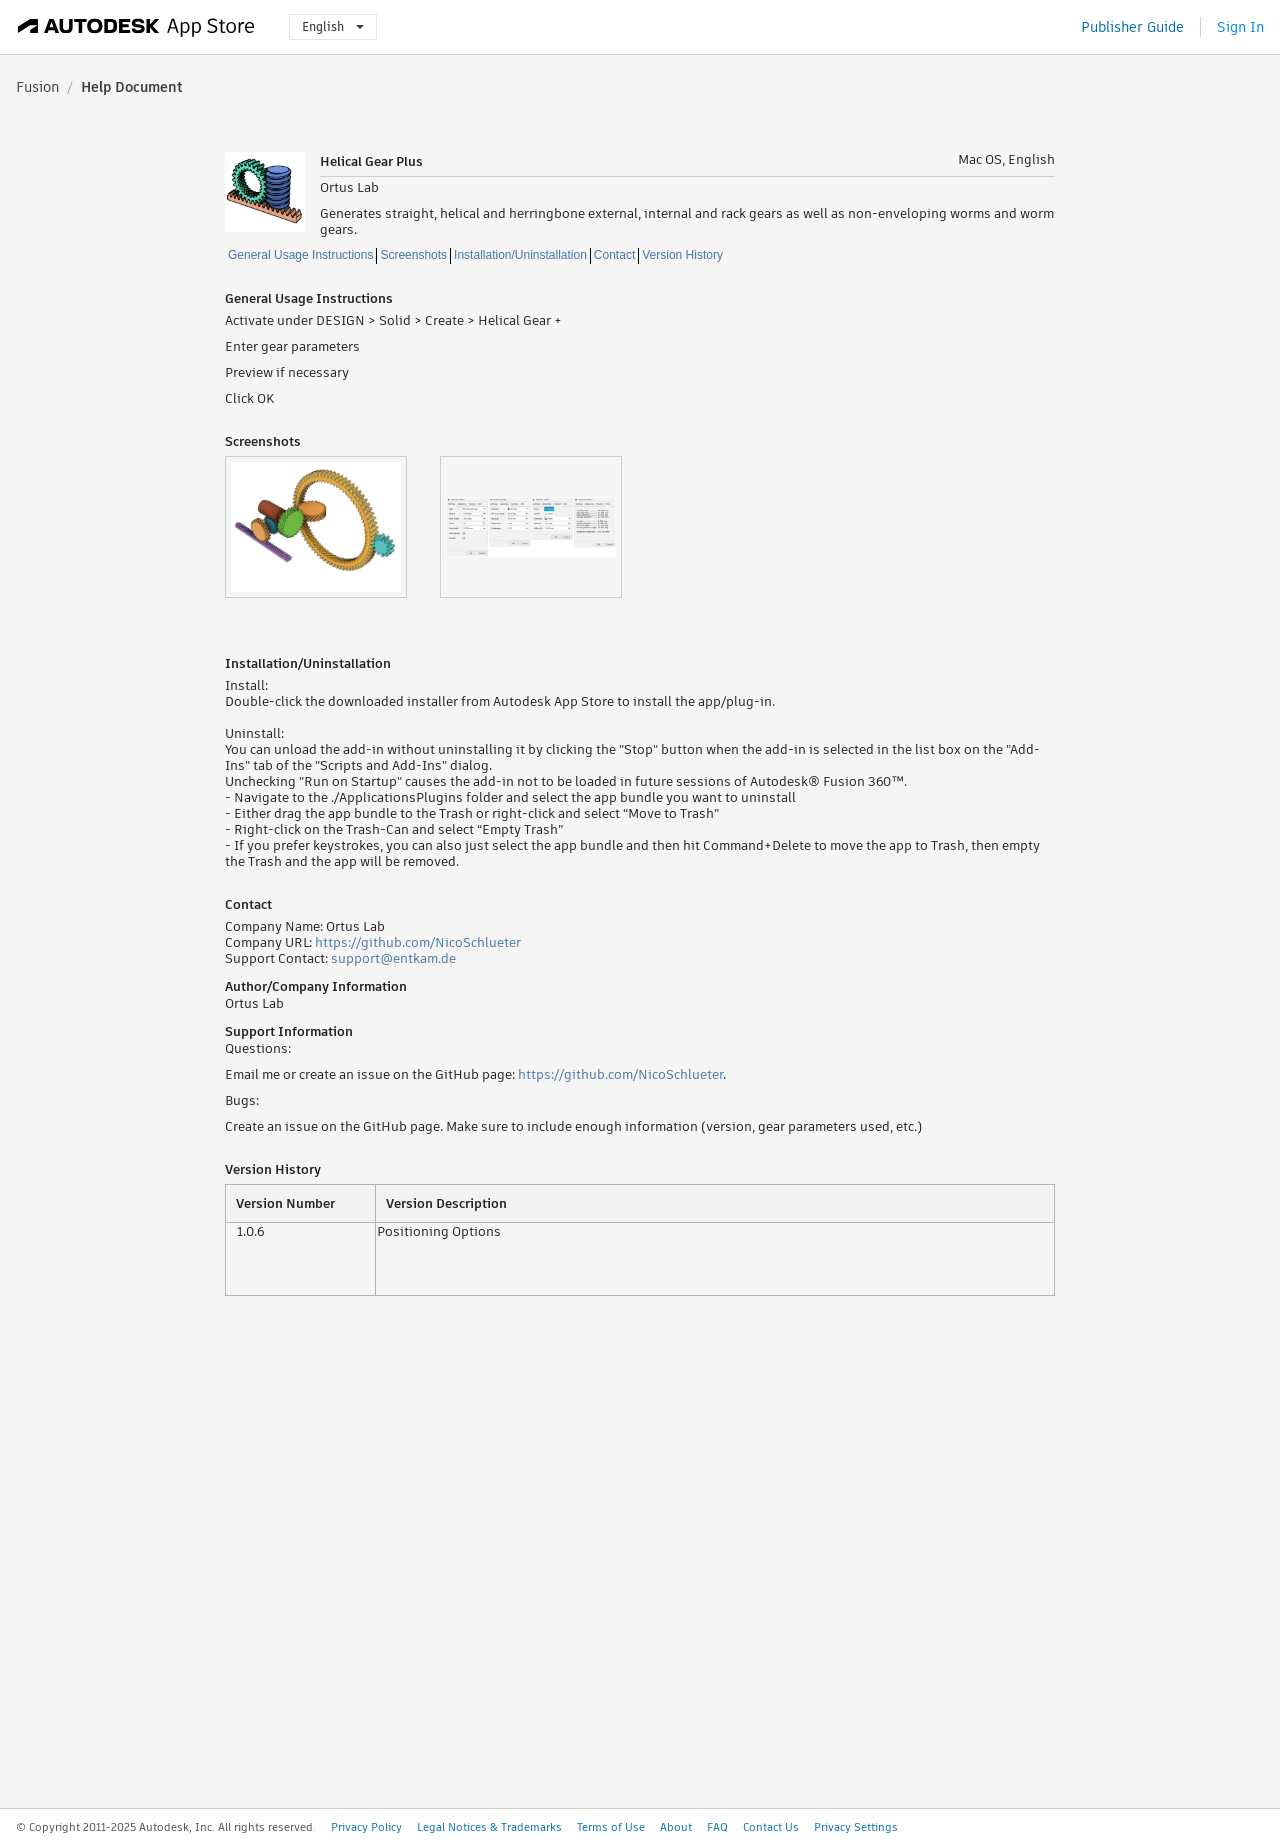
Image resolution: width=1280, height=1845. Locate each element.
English (333, 26)
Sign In (1240, 27)
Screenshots (413, 255)
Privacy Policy (366, 1827)
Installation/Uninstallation (520, 255)
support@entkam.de (393, 958)
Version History (682, 255)
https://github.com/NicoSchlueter (418, 942)
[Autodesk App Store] (136, 27)
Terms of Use (611, 1827)
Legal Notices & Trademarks (489, 1827)
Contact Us (771, 1827)
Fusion (37, 87)
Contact (614, 255)
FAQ (717, 1827)
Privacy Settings (856, 1827)
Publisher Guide (1132, 27)
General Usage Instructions (300, 255)
